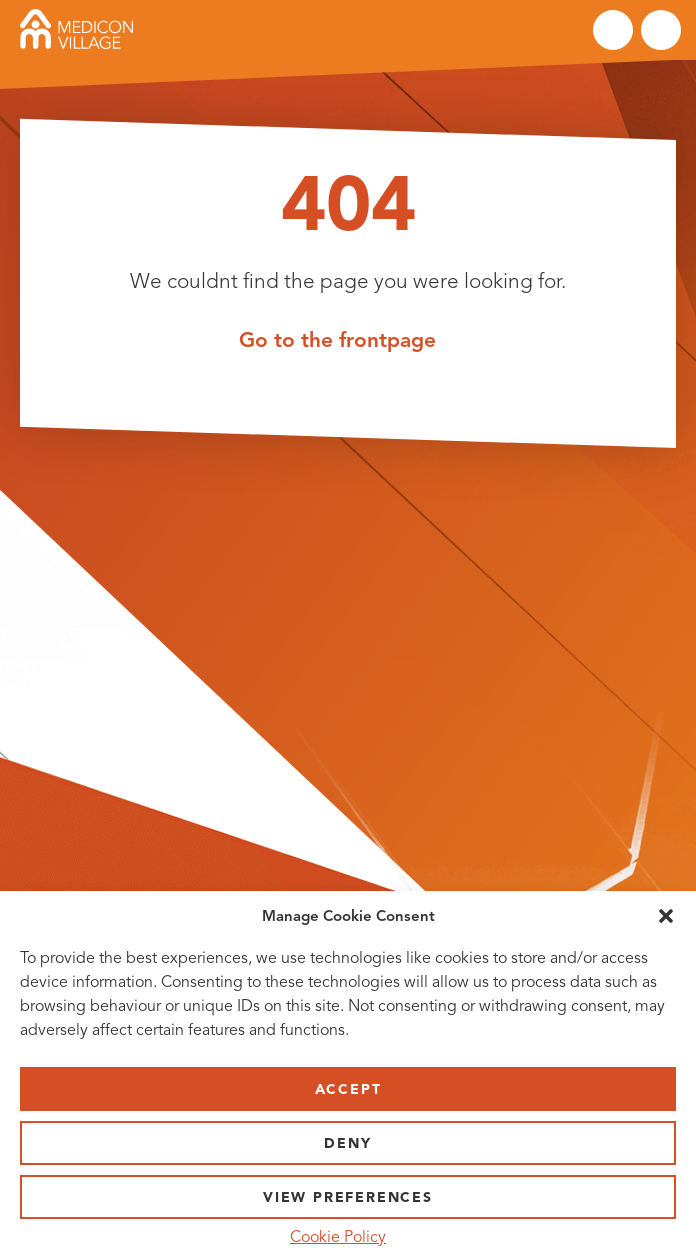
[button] (666, 916)
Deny (347, 1143)
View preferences (348, 1197)
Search (613, 30)
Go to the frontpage (337, 339)
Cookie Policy (338, 1237)
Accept (348, 1089)
